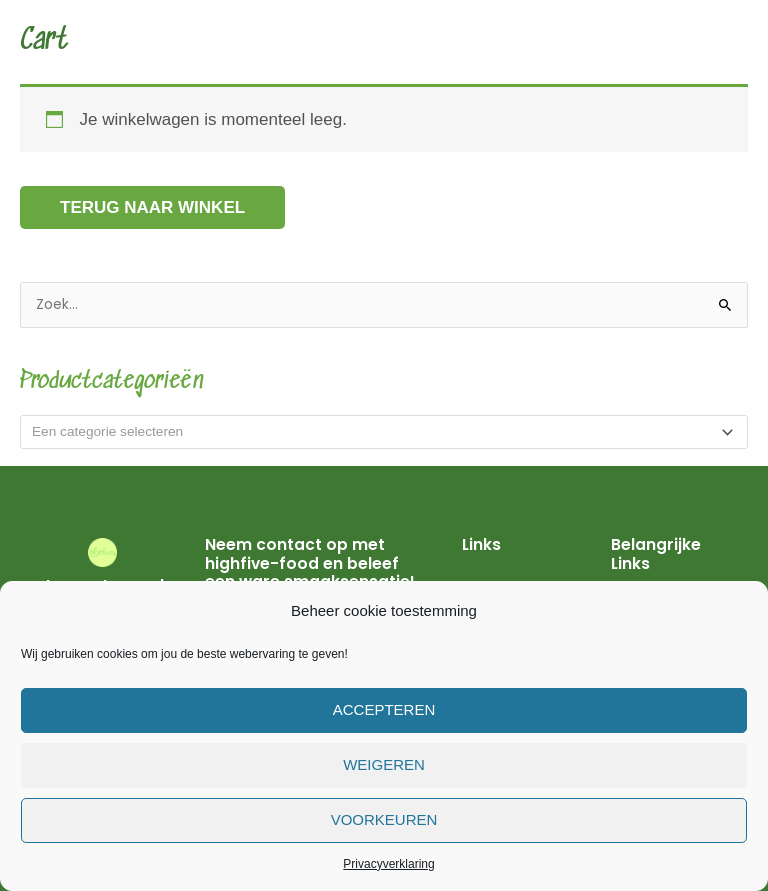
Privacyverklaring (388, 864)
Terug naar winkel (152, 207)
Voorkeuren (384, 819)
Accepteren (384, 709)
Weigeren (384, 764)
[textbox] (376, 432)
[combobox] (384, 432)
